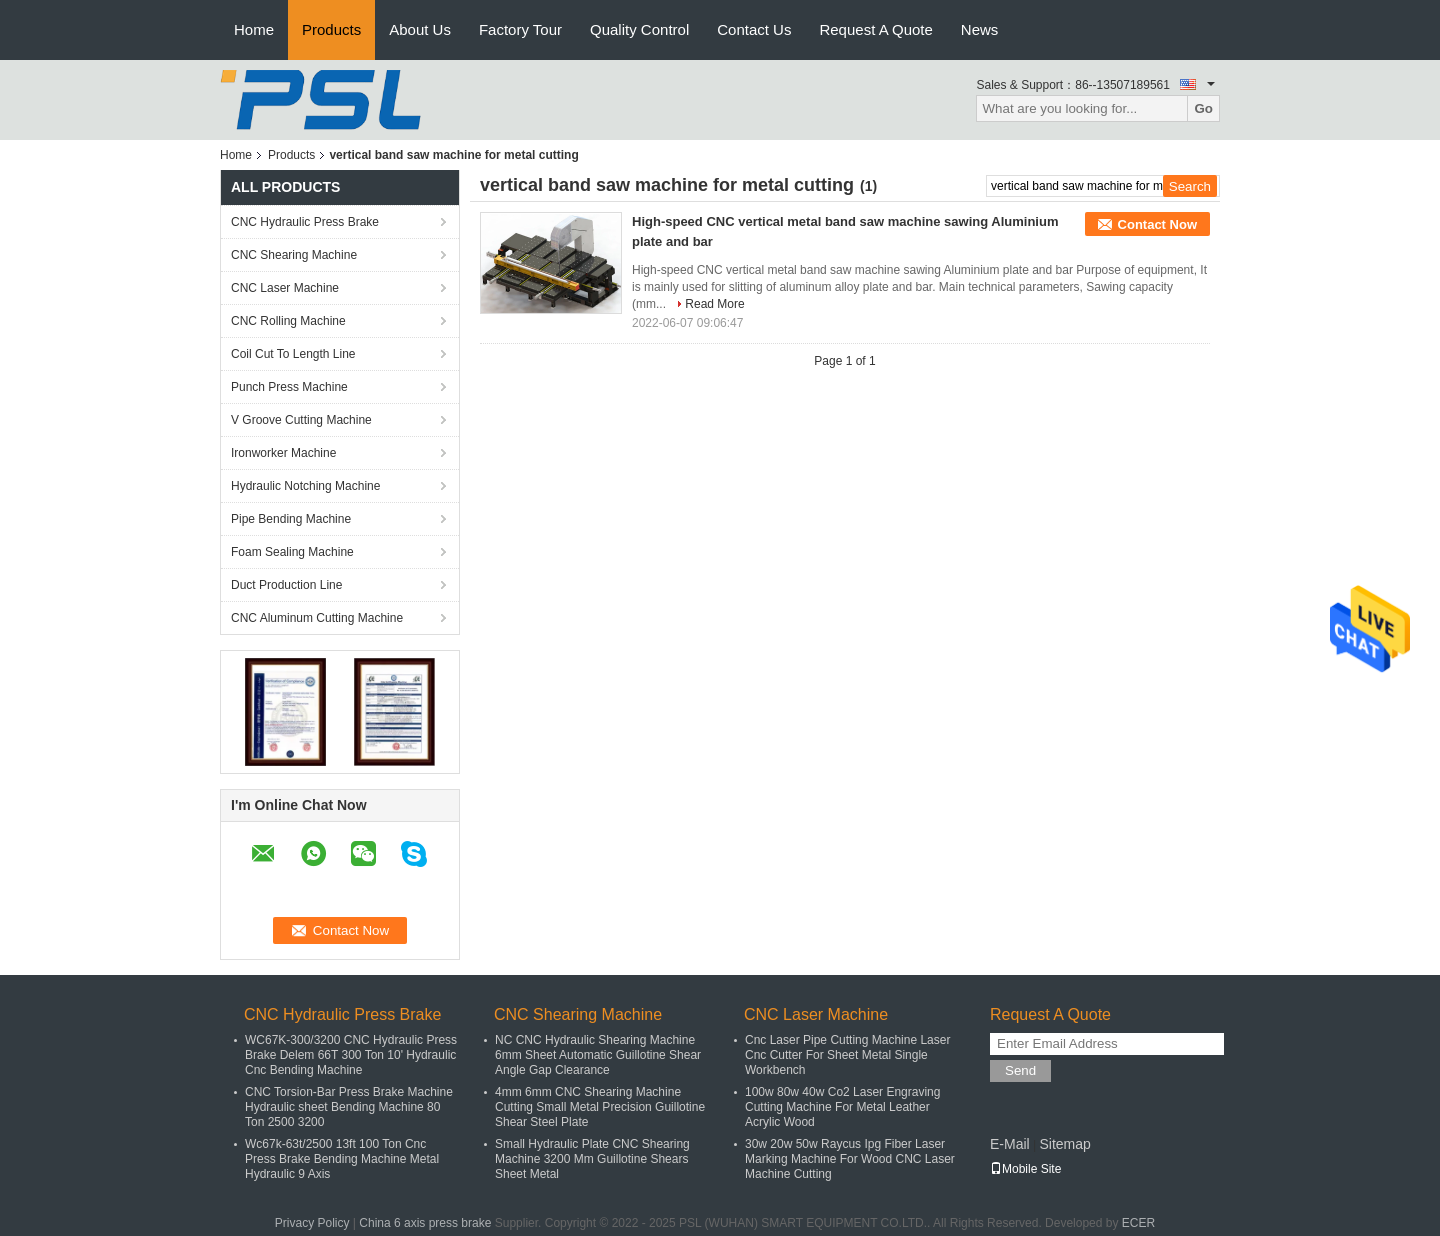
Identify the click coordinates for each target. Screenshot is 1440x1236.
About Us (420, 29)
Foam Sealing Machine (292, 552)
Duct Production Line (286, 585)
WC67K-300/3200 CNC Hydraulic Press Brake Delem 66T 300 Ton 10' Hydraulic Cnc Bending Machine (351, 1055)
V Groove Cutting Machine (301, 420)
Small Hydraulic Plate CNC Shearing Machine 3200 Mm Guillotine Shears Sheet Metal (592, 1159)
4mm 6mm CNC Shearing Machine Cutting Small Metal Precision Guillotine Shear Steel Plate (600, 1107)
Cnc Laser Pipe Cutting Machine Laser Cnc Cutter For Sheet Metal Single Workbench (847, 1055)
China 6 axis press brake (425, 1223)
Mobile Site (1025, 1169)
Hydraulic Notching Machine (305, 486)
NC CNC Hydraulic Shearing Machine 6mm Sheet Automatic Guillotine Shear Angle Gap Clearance (598, 1055)
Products (331, 29)
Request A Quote (875, 29)
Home (254, 29)
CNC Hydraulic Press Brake (305, 222)
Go (1203, 108)
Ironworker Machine (283, 453)
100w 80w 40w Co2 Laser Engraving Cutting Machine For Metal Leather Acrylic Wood (842, 1107)
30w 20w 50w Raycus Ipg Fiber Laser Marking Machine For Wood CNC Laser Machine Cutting (850, 1159)
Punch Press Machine (289, 387)
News (980, 29)
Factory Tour (520, 29)
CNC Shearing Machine (294, 255)
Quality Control (639, 29)
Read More (714, 304)
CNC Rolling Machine (288, 321)
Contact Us (754, 29)
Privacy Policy (312, 1223)
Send (1020, 1070)
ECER (1138, 1223)
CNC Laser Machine (285, 288)
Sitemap (1064, 1144)
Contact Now (1157, 224)
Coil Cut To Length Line (293, 354)
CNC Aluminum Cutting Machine (317, 618)
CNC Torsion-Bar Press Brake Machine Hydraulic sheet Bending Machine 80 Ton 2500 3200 (349, 1107)
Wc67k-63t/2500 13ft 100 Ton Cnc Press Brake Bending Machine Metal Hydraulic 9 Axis (342, 1159)
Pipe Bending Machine (291, 519)
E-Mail (1010, 1144)
